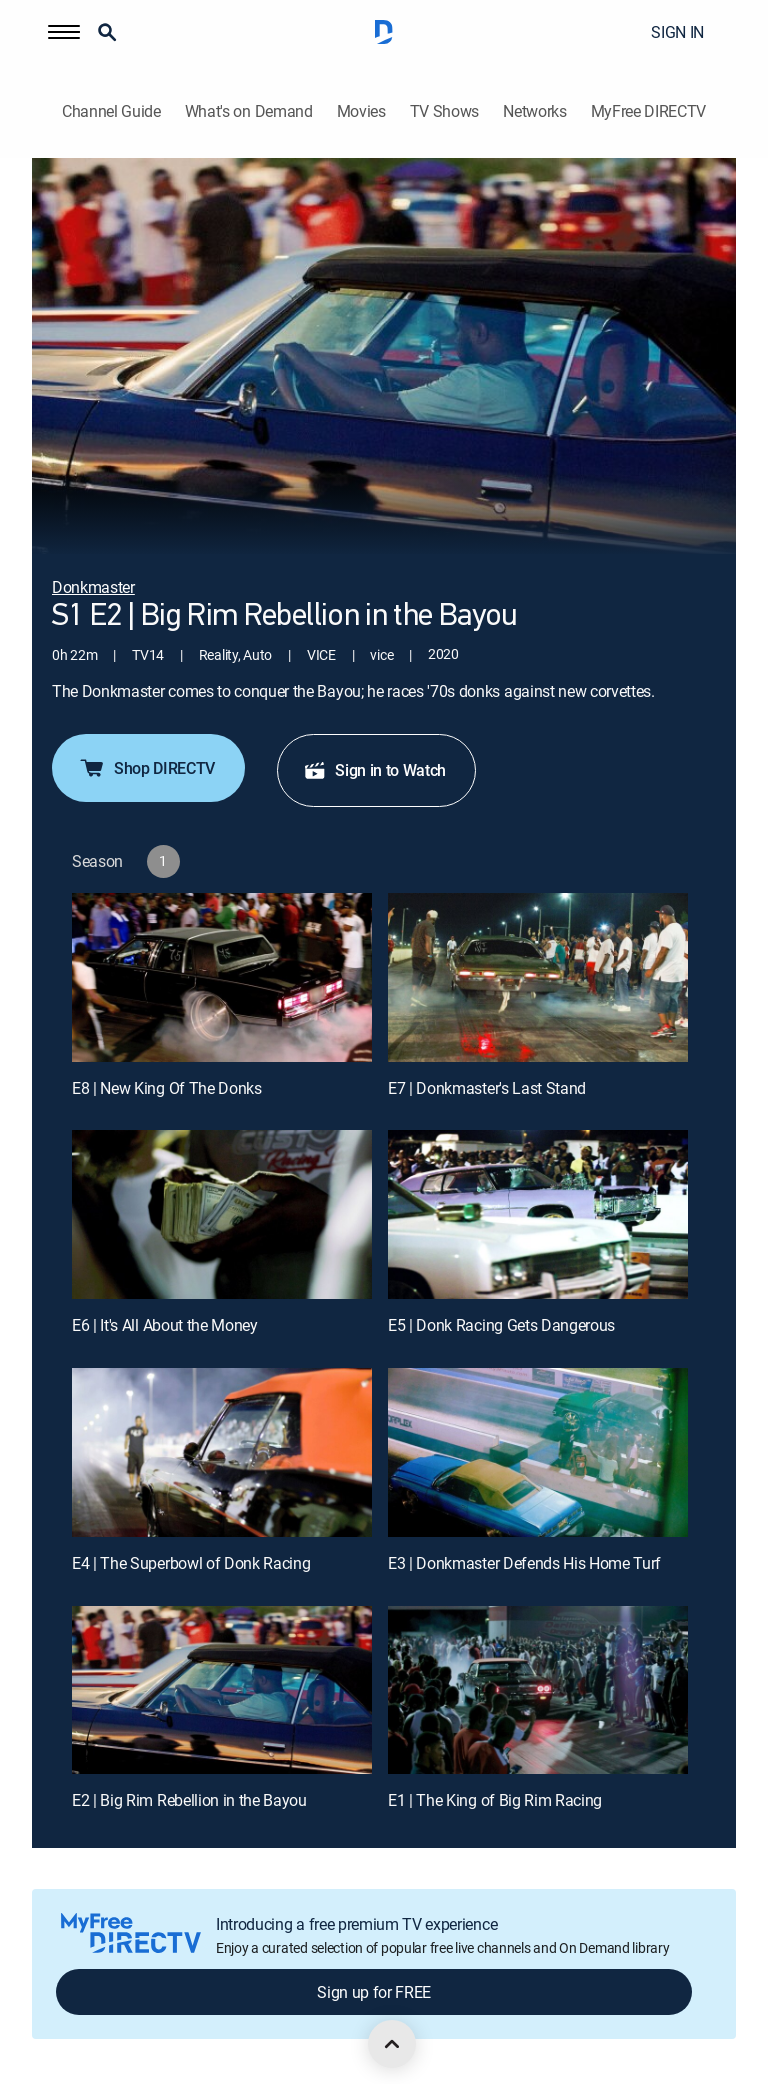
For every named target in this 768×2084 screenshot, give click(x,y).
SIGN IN (677, 32)
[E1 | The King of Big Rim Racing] (538, 1690)
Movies (361, 111)
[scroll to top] (392, 2044)
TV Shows (444, 111)
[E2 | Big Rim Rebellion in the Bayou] (222, 1690)
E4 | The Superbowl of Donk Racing (191, 1563)
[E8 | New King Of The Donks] (222, 977)
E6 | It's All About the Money (165, 1325)
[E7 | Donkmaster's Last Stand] (538, 977)
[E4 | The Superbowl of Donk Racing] (222, 1452)
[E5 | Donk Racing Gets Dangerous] (538, 1214)
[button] (64, 32)
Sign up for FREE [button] (374, 1992)
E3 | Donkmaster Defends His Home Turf (524, 1563)
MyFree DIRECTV (649, 111)
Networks (534, 111)
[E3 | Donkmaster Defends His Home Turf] (538, 1452)
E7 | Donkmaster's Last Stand (487, 1088)
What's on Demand (249, 111)
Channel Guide (111, 111)
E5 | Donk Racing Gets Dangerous (501, 1325)
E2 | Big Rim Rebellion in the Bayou (189, 1800)
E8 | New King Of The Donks (167, 1088)
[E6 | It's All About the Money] (222, 1214)
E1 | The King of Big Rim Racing (495, 1800)
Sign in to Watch (374, 770)
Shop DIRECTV (146, 768)
